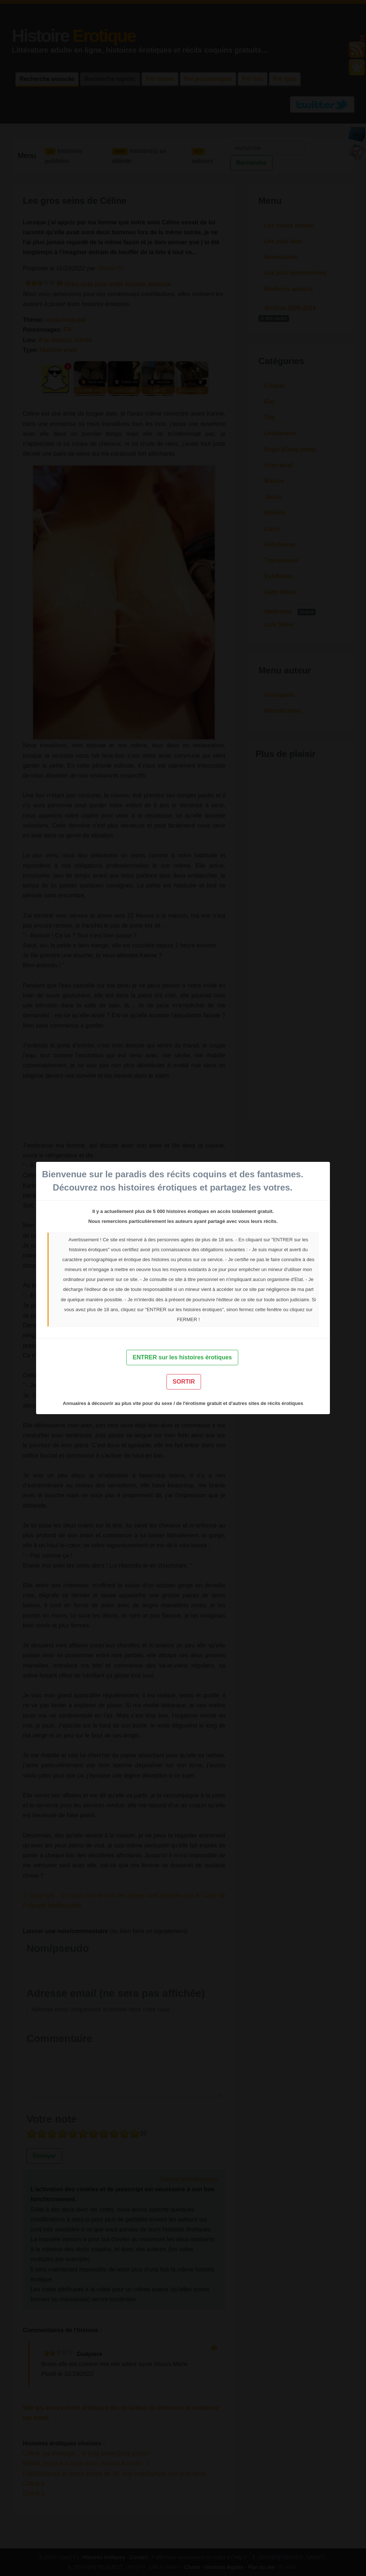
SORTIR (184, 1381)
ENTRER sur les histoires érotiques (182, 1357)
